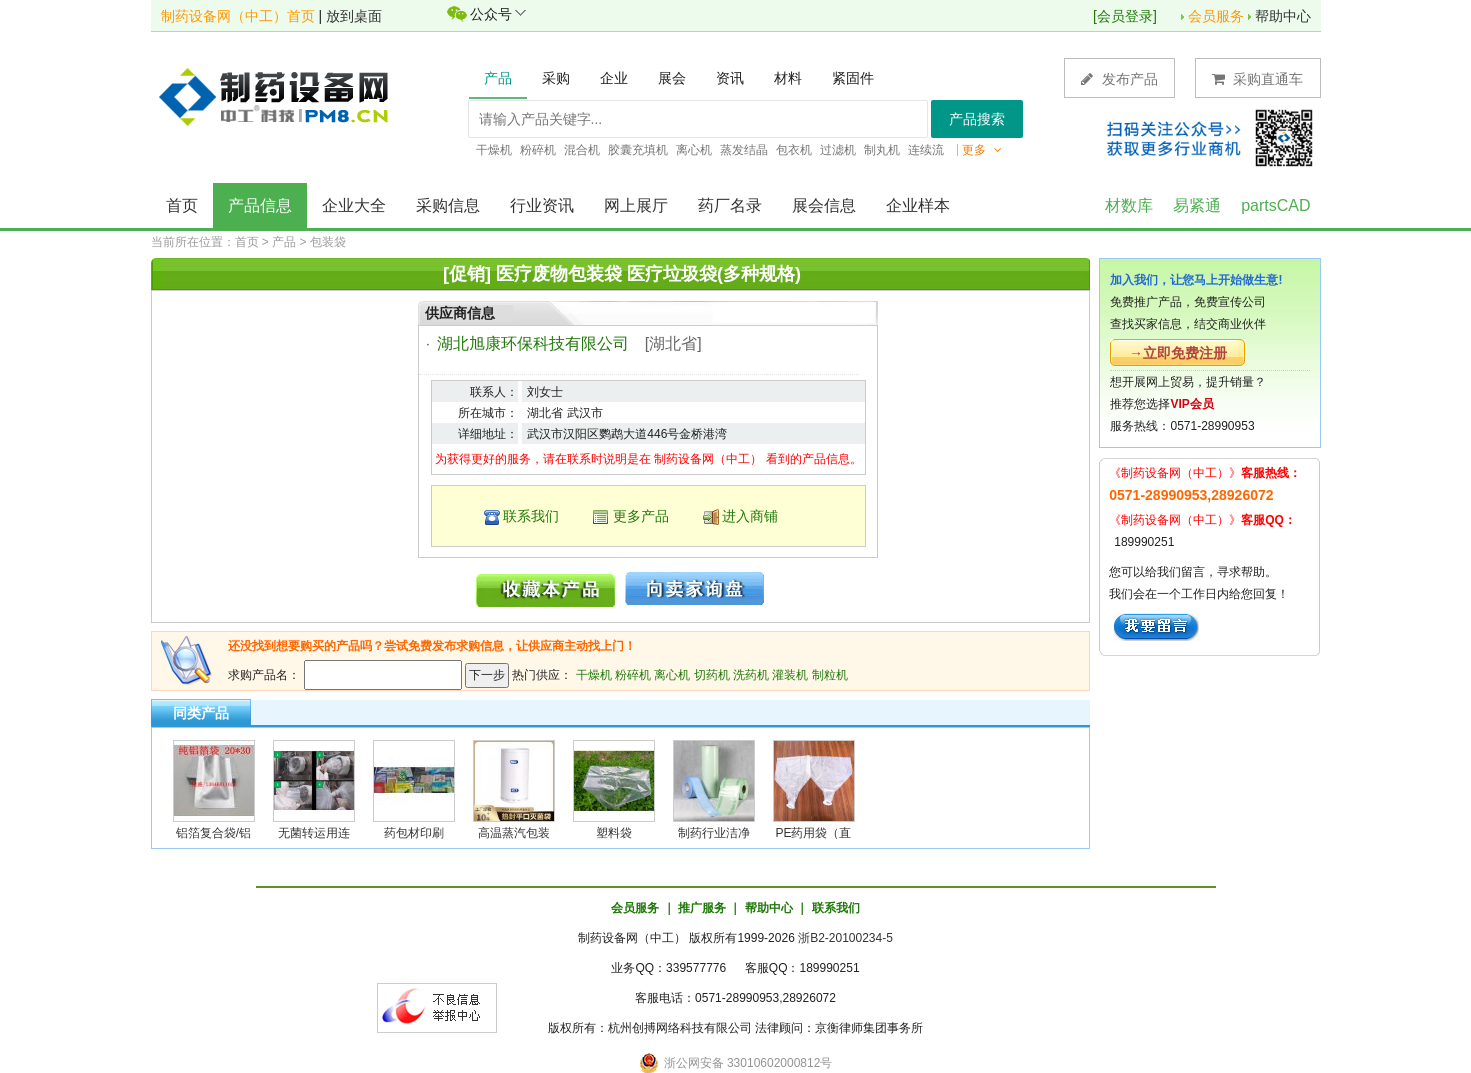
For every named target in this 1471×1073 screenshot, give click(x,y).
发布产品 (1119, 78)
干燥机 (594, 675)
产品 (284, 242)
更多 (982, 150)
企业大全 (354, 205)
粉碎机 (633, 675)
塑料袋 (614, 833)
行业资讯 (542, 205)
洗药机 (751, 675)
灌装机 (790, 675)
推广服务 (702, 908)
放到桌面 (354, 16)
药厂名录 (730, 205)
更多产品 (641, 516)
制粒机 (830, 675)
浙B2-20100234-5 (845, 938)
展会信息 (824, 205)
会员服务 (1216, 16)
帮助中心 (1283, 16)
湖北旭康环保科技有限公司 (533, 343)
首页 (182, 205)
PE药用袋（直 (813, 833)
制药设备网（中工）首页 (238, 16)
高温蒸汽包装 (514, 833)
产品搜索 (977, 119)
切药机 (712, 675)
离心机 (672, 675)
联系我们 (531, 516)
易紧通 (1197, 205)
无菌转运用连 (314, 833)
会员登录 (1125, 16)
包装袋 (328, 242)
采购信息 (448, 205)
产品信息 (260, 205)
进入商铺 (750, 516)
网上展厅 (636, 205)
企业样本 (918, 205)
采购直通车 (1258, 78)
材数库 (1129, 205)
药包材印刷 (414, 833)
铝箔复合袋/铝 (213, 833)
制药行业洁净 (714, 833)
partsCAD (1275, 205)
